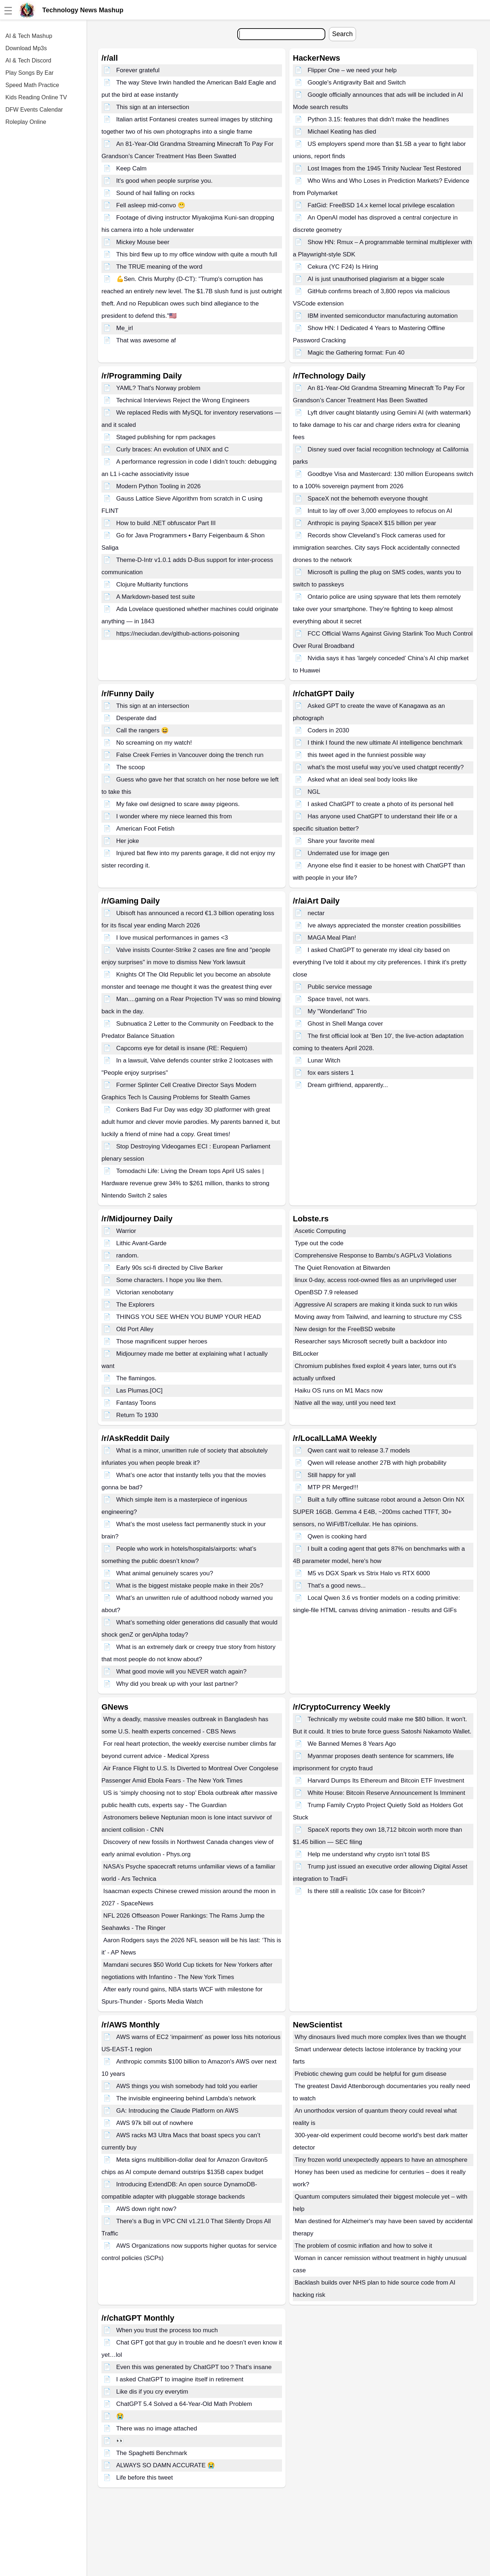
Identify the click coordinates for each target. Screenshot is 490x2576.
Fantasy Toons (136, 1402)
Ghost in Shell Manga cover (345, 1023)
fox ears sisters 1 (331, 1072)
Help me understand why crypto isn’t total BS (369, 1854)
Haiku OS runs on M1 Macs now (339, 1390)
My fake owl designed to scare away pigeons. (178, 804)
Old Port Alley (134, 1329)
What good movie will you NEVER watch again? (181, 1671)
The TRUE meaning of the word (159, 266)
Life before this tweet (144, 2477)
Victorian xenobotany (144, 1292)
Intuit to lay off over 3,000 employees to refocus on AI (380, 510)
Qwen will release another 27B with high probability (377, 1462)
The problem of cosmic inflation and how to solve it (363, 2245)
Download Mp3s (26, 48)
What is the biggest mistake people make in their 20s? (189, 1585)
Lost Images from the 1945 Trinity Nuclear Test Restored (384, 168)
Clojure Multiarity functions (152, 584)
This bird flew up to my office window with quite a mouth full (196, 254)
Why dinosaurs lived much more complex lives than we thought (380, 2037)
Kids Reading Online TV (36, 97)
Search (342, 34)
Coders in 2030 (328, 730)
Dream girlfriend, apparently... (348, 1085)
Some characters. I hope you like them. (169, 1280)
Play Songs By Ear (29, 73)
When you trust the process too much (167, 2330)
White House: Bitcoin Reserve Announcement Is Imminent (386, 1792)
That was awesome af (146, 340)
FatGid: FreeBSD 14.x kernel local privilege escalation (381, 205)
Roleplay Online (25, 122)
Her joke (127, 840)
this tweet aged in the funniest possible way (367, 755)
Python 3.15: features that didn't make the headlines (378, 119)
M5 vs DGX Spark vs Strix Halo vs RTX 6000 (369, 1573)
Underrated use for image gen (348, 853)
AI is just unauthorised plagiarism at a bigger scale (376, 279)
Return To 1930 (137, 1415)
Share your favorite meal (341, 840)
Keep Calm (131, 168)
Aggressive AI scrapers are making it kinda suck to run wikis (376, 1304)
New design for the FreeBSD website (345, 1329)
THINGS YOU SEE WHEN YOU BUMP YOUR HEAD (188, 1316)
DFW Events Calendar (34, 110)
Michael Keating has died (342, 131)
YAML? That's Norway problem (158, 388)
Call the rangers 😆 (142, 730)
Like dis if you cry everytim (152, 2391)
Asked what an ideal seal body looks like (362, 779)
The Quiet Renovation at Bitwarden (342, 1267)
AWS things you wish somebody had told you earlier (187, 2086)
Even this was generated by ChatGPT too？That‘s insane (194, 2367)
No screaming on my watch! (154, 742)
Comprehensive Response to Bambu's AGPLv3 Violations (373, 1255)
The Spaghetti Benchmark (151, 2453)
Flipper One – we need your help (352, 70)
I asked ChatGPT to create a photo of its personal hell (381, 804)
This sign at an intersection (152, 107)
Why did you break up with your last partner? (177, 1683)
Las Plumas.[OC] (139, 1390)
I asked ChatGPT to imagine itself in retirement (179, 2379)
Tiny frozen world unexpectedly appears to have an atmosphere (381, 2159)
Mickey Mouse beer (142, 242)
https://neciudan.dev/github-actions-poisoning (177, 633)
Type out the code (319, 1243)
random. (127, 1255)
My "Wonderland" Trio (337, 1011)
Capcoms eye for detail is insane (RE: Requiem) (181, 1048)
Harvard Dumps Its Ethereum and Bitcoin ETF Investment (386, 1780)
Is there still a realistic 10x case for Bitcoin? (366, 1891)
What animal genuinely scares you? (164, 1573)
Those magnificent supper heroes (161, 1341)
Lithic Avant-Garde (141, 1243)
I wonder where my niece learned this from (174, 816)
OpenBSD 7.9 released (326, 1292)
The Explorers (135, 1304)
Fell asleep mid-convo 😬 (150, 205)
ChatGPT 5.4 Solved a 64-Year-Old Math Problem (184, 2403)
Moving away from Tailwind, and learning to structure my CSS (378, 1316)
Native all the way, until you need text (345, 1402)
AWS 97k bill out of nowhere (154, 2123)
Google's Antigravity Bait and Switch (357, 82)
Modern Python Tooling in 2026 (158, 486)
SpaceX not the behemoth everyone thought (368, 498)
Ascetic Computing (320, 1231)
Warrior (126, 1231)
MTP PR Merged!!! (333, 1487)
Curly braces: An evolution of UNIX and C (172, 449)
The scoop (130, 767)
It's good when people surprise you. (164, 180)
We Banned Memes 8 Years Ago (352, 1743)
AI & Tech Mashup (28, 36)
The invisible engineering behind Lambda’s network (186, 2098)
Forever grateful (138, 70)
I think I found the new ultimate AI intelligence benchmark (385, 742)
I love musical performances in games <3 (172, 937)
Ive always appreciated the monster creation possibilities (384, 925)
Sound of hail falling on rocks (155, 193)
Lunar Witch (324, 1060)
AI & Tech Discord (28, 60)
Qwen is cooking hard (337, 1536)
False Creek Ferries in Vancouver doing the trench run (190, 755)
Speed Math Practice (32, 85)
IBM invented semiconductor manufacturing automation (383, 315)
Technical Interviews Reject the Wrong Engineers (183, 400)
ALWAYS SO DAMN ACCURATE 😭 (165, 2465)
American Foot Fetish (145, 828)
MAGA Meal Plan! (332, 937)
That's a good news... (337, 1585)
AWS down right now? (146, 2208)
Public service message (340, 986)
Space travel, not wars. (339, 999)
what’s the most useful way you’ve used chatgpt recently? (386, 767)
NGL (314, 791)
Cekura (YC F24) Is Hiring (343, 266)
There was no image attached (156, 2428)
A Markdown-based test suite (155, 596)
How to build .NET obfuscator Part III (166, 523)
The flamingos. (136, 1378)
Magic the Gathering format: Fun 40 (356, 352)
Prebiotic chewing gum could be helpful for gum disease (371, 2073)
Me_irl (124, 328)
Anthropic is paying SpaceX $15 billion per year (372, 523)
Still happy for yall (332, 1475)
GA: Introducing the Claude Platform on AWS (177, 2110)
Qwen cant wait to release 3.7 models (359, 1450)
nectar (316, 913)
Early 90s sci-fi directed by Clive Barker (169, 1267)
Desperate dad (136, 718)
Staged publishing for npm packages (166, 437)
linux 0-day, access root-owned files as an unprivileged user (376, 1280)
